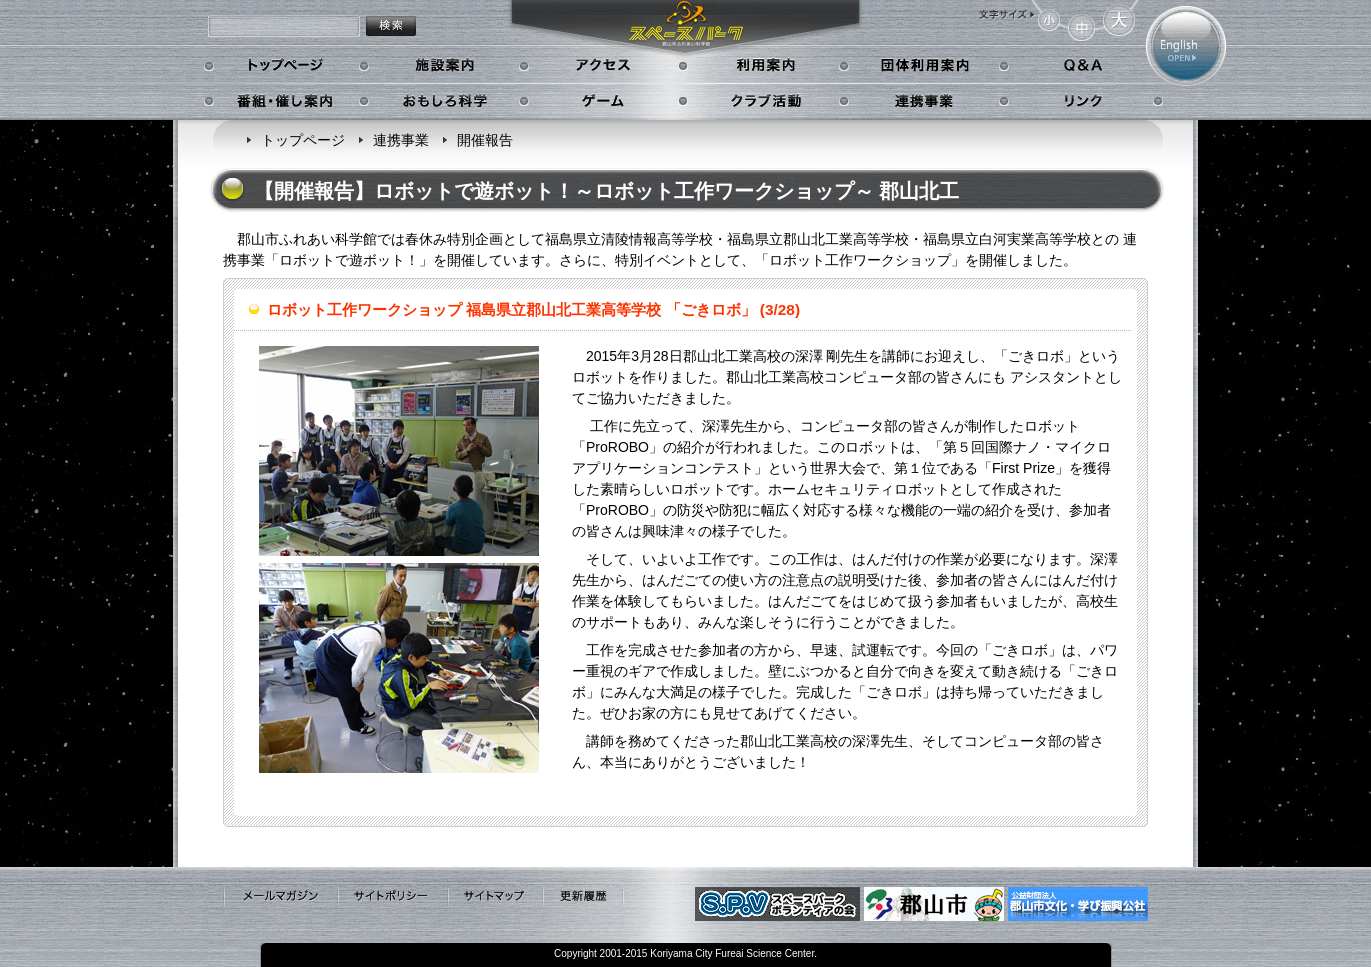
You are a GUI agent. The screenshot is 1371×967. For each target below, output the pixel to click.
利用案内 (764, 66)
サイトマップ (494, 897)
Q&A (1081, 66)
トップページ (286, 66)
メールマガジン (280, 897)
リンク (1081, 101)
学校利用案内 (925, 66)
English (1186, 45)
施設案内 (444, 66)
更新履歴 (583, 897)
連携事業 (925, 101)
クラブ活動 (764, 101)
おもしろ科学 (444, 101)
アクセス (605, 66)
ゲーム (605, 101)
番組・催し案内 (286, 101)
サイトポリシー (392, 897)
